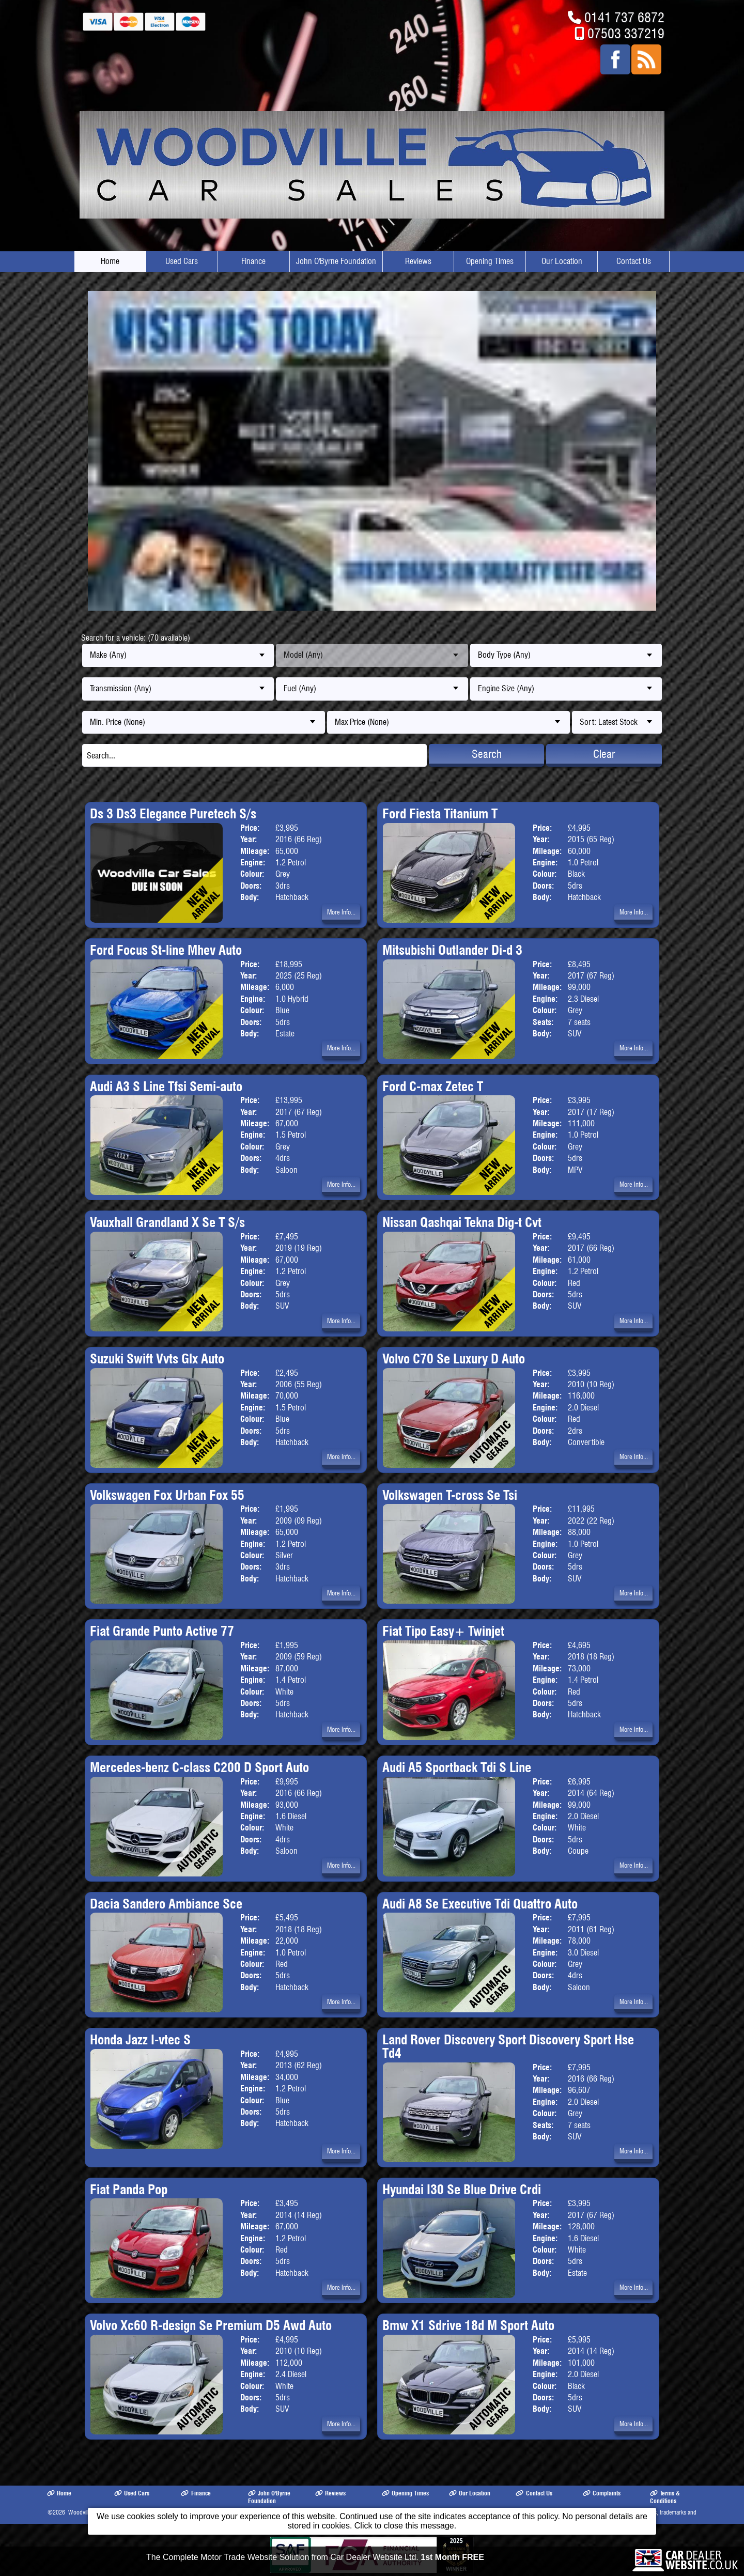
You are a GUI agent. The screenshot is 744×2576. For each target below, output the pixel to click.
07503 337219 (625, 33)
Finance (253, 261)
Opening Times (490, 261)
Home (110, 261)
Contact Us (633, 261)
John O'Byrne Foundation (336, 261)
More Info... (341, 912)
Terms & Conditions (665, 2497)
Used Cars (181, 261)
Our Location (561, 261)
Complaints (602, 2493)
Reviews (418, 261)
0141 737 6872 (624, 17)
